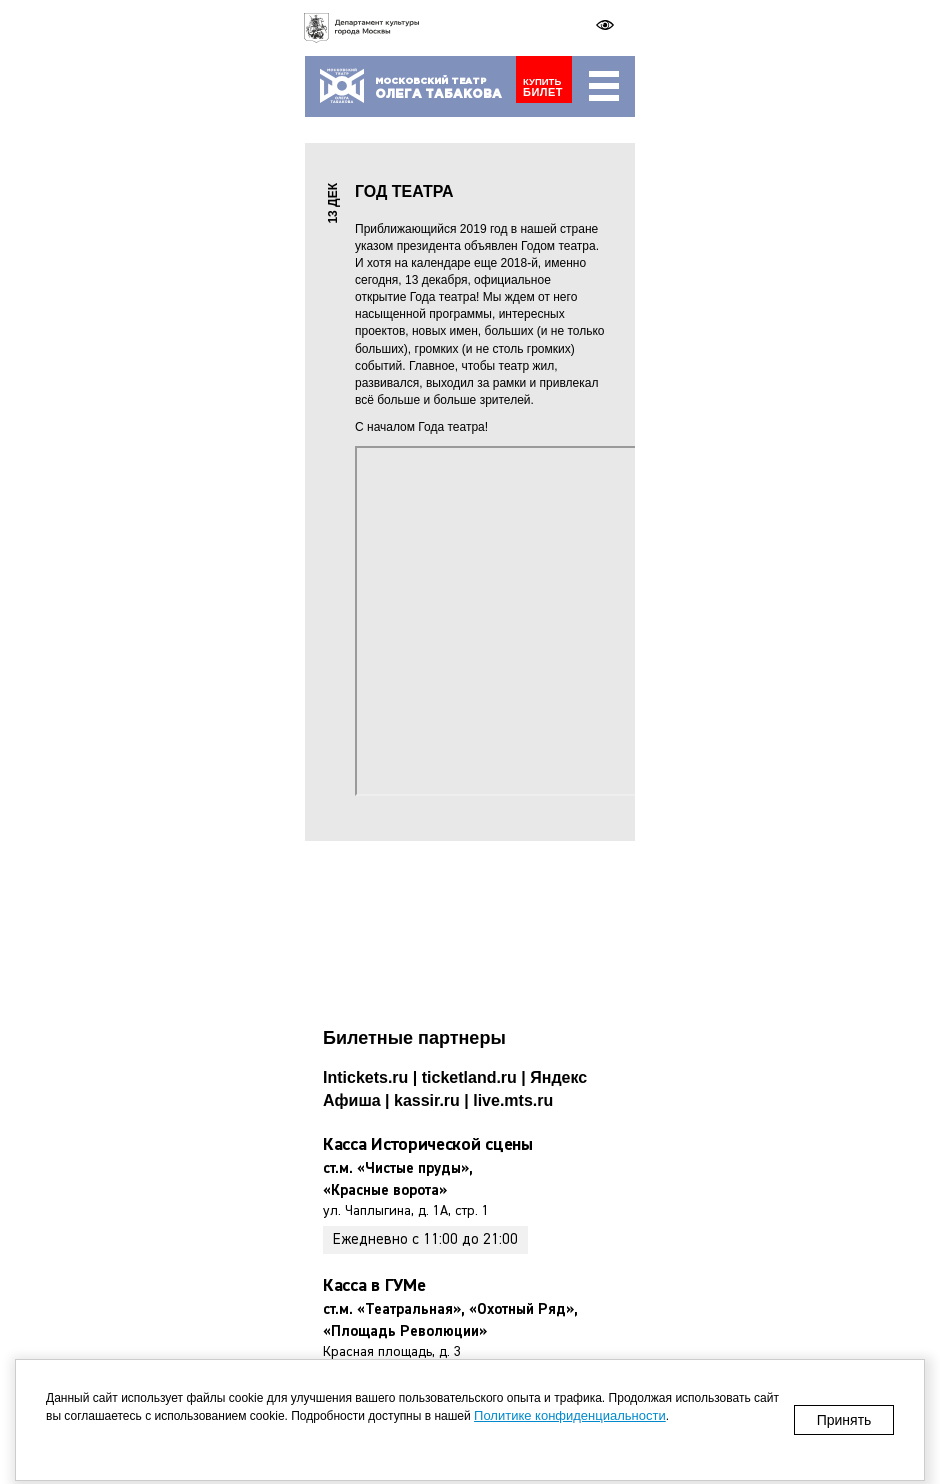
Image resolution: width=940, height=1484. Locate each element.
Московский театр (431, 81)
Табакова (438, 94)
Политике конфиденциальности (570, 1415)
